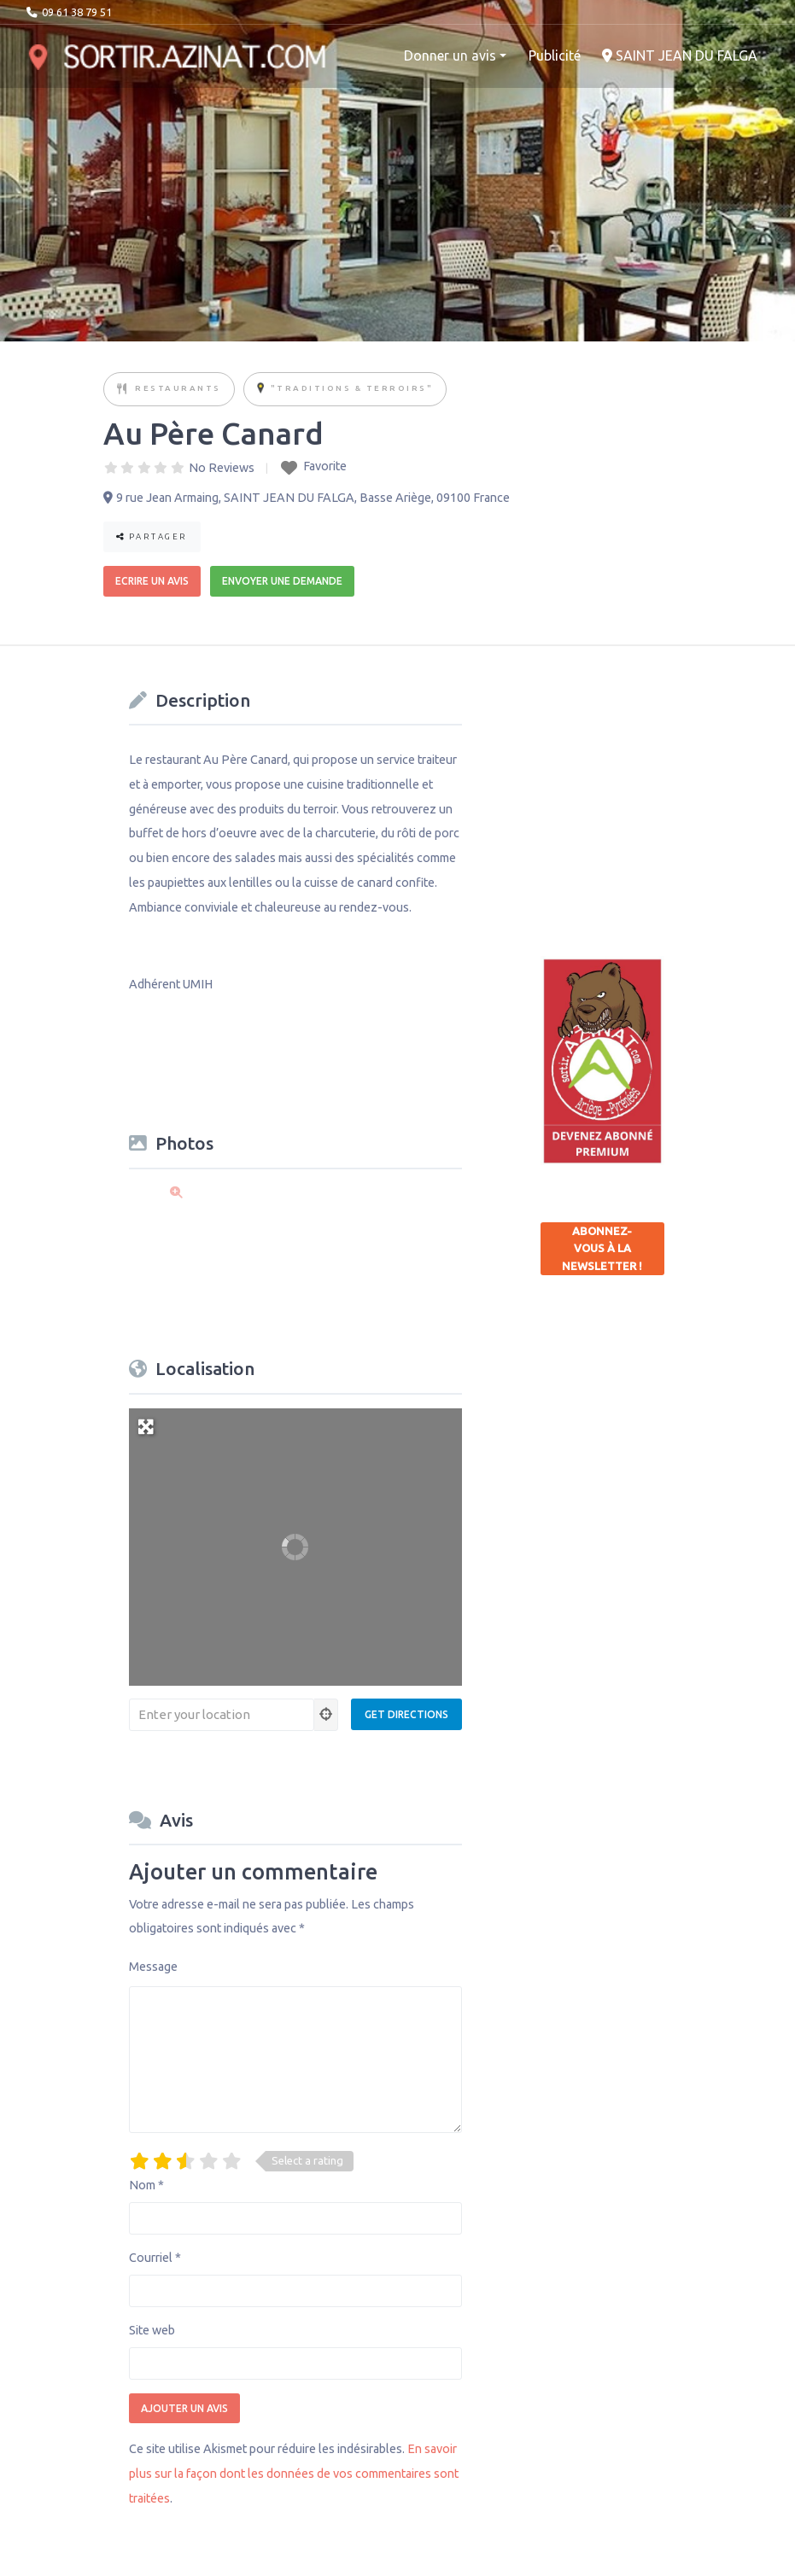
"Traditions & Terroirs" (352, 388)
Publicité (555, 55)
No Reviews (221, 468)
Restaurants (178, 388)
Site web (152, 2330)
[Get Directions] (406, 1714)
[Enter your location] (221, 1715)
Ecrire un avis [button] (152, 580)
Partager (152, 536)
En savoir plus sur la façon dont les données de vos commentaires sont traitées (294, 2473)
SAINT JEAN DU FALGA (679, 55)
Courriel (155, 2257)
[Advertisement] (668, 789)
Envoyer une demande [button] (282, 580)
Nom (146, 2185)
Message (153, 1966)
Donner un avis (450, 55)
